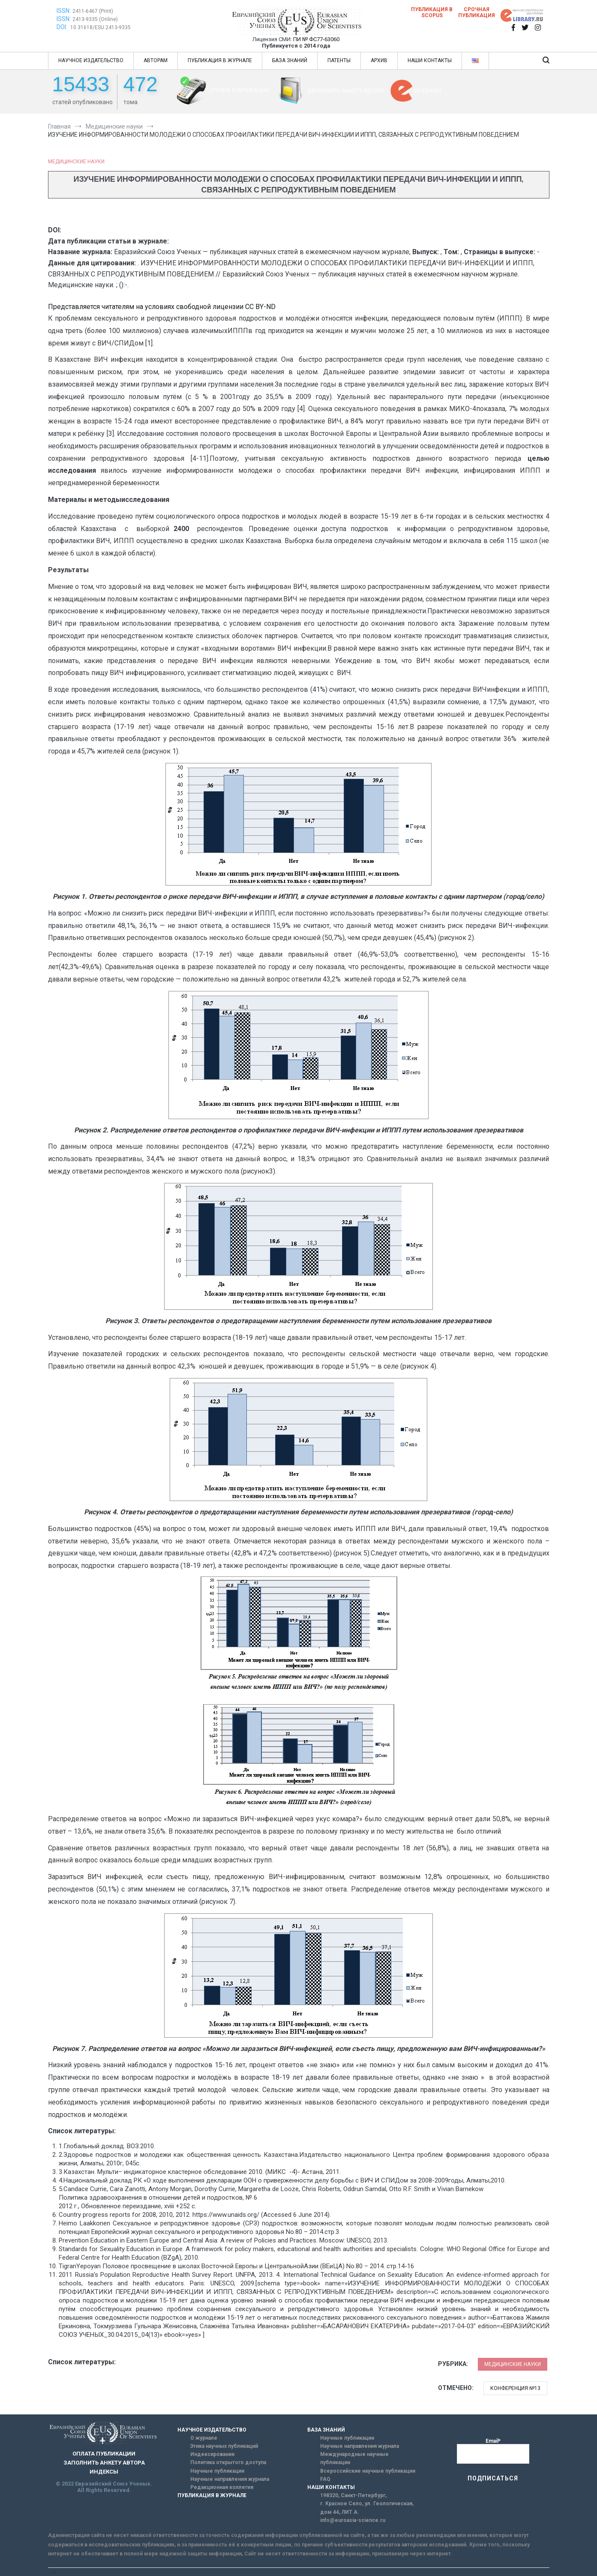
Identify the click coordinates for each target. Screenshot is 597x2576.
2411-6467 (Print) (92, 11)
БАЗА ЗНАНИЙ (289, 60)
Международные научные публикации (354, 2458)
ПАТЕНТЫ (339, 60)
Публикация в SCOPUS (432, 12)
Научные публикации (217, 2471)
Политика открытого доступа (228, 2462)
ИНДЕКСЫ (427, 90)
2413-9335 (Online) (95, 19)
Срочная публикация (476, 12)
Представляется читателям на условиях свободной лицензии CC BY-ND (162, 307)
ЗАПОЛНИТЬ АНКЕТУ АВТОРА (345, 90)
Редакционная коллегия (221, 2487)
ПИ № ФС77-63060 (316, 39)
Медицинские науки (76, 162)
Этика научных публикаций (224, 2446)
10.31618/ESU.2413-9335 (100, 27)
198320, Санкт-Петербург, (353, 2495)
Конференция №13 (515, 2388)
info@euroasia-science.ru (352, 2520)
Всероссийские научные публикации (367, 2471)
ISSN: (64, 10)
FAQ (325, 2479)
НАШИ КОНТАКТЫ (430, 60)
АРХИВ (379, 60)
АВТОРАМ (156, 60)
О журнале (203, 2438)
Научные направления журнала (229, 2479)
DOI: (63, 27)
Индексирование (212, 2454)
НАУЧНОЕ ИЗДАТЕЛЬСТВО (90, 60)
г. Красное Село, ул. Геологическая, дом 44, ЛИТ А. (367, 2508)
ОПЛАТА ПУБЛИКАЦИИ (239, 90)
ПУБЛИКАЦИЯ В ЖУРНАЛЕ (220, 60)
